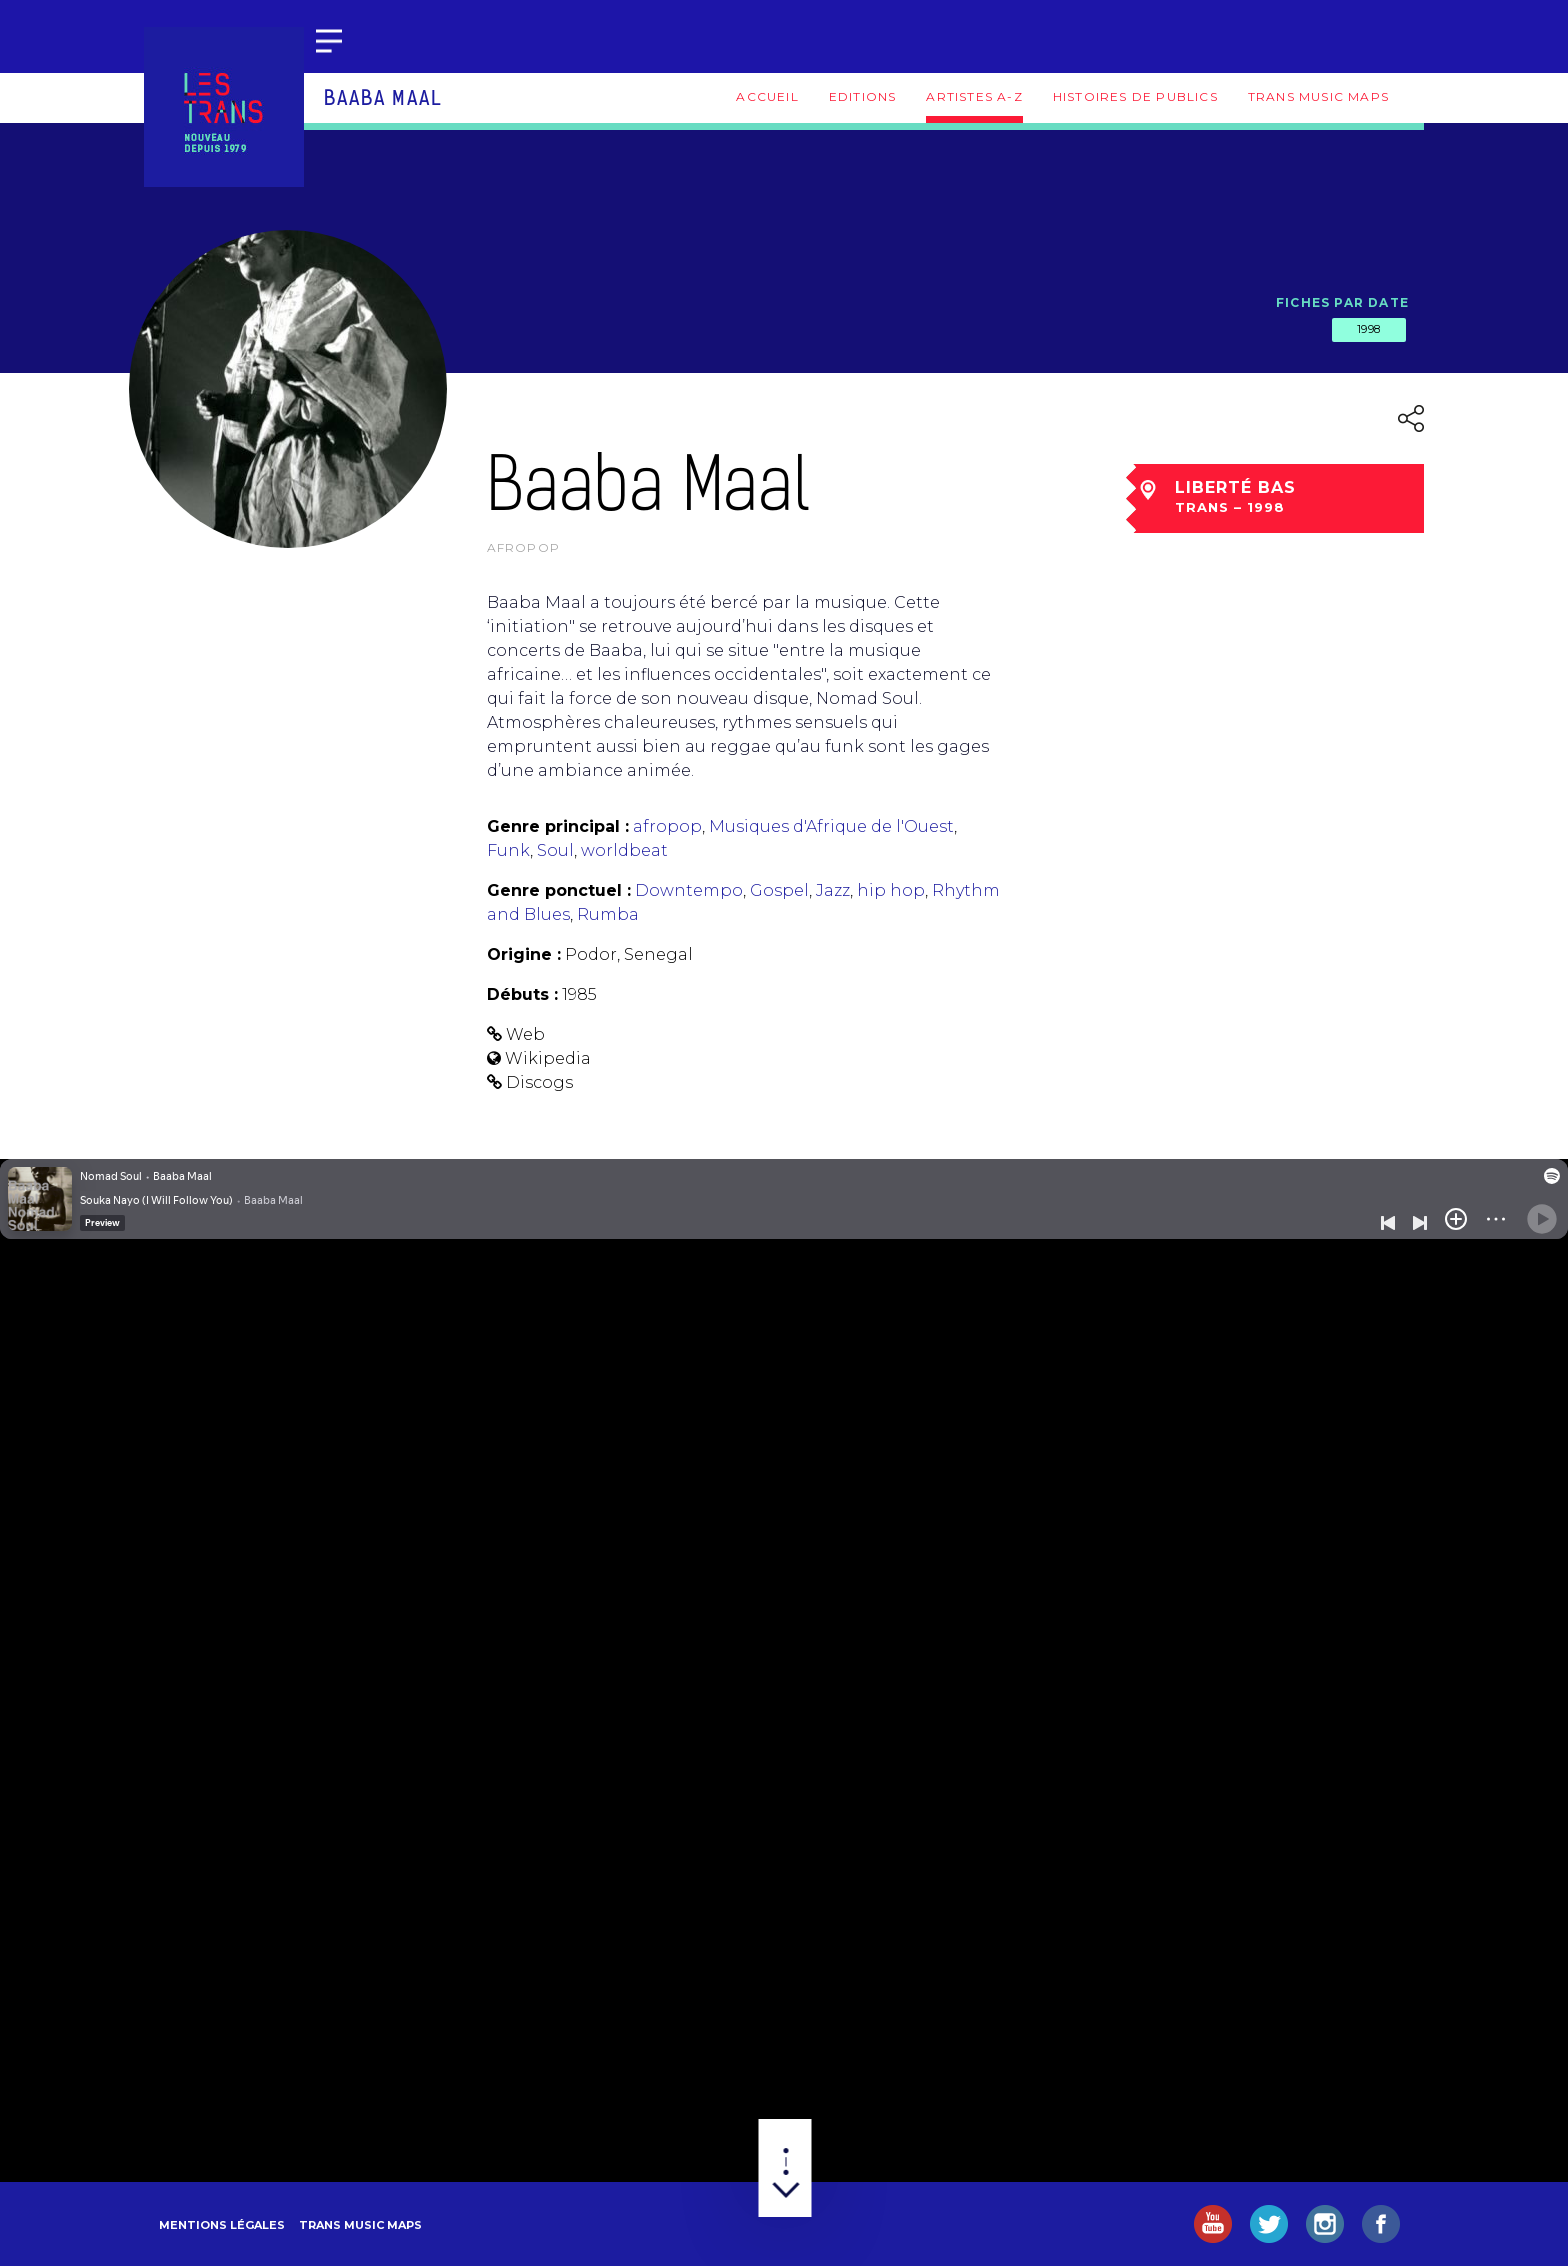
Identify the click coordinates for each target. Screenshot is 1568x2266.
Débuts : (522, 994)
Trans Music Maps (1318, 96)
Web (525, 1034)
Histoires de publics (1135, 96)
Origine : (524, 954)
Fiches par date (1342, 302)
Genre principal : (558, 826)
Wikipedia (548, 1058)
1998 (1369, 329)
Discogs (539, 1082)
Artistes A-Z (974, 96)
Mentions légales (222, 2225)
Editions (863, 96)
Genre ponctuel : (559, 890)
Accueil (767, 96)
